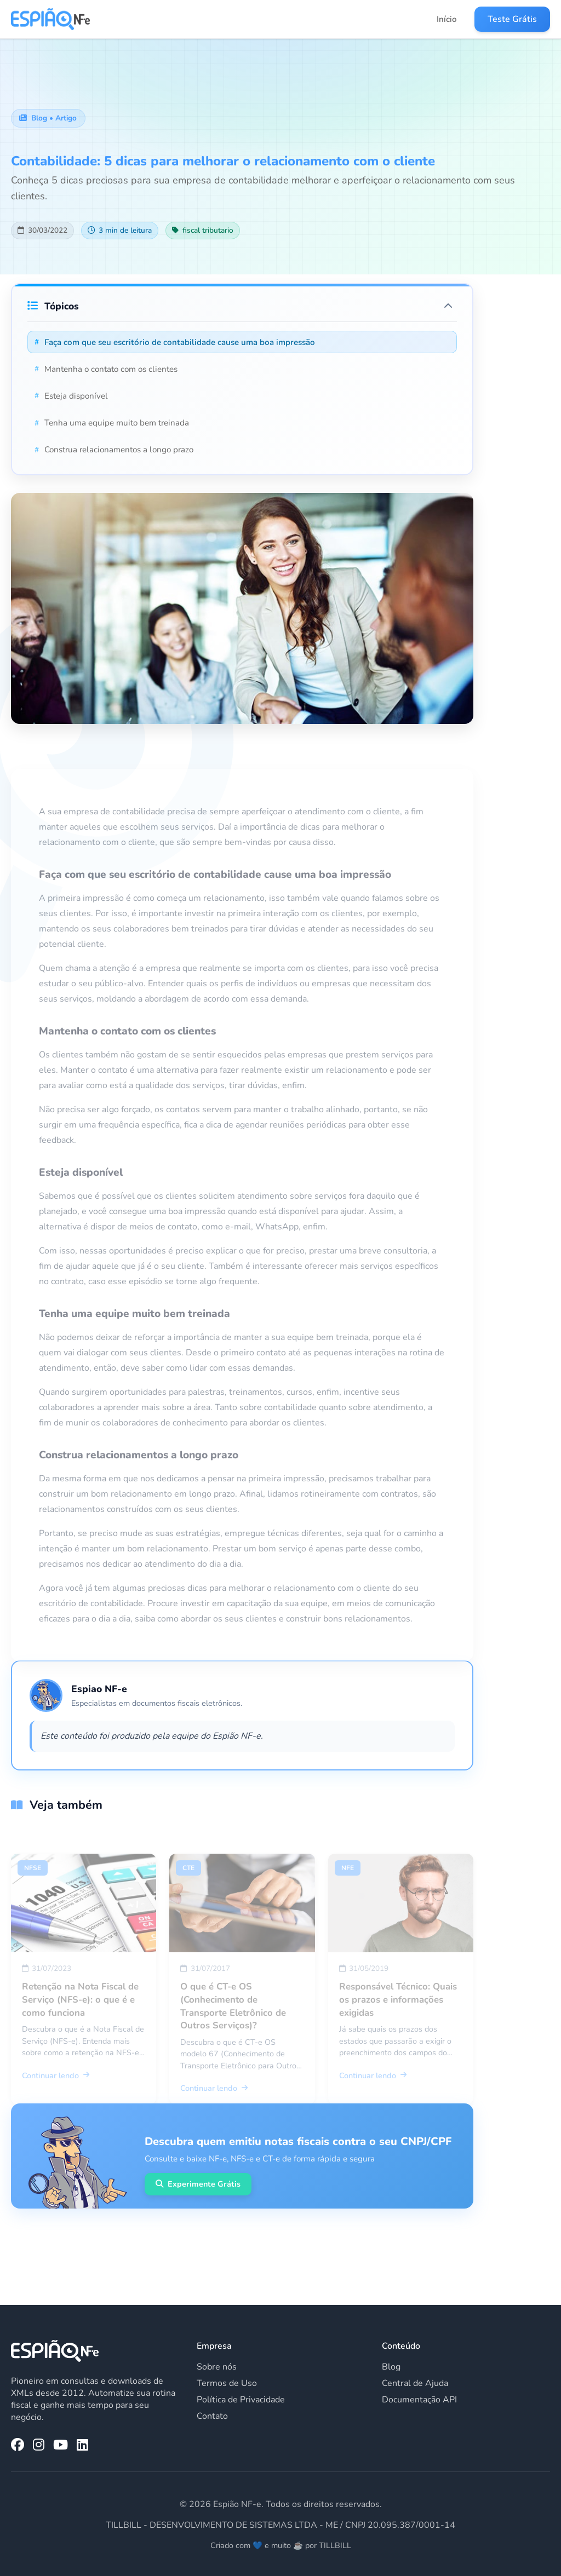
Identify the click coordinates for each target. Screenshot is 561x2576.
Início (447, 19)
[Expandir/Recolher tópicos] (448, 306)
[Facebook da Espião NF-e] (17, 2445)
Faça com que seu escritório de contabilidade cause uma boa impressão (175, 342)
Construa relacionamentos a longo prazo (114, 449)
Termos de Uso (227, 2383)
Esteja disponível (71, 395)
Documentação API (419, 2400)
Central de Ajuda (415, 2383)
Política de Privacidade (241, 2400)
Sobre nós (217, 2367)
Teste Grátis (512, 19)
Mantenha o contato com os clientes (106, 369)
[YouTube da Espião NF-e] (60, 2445)
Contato (212, 2416)
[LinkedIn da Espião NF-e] (82, 2445)
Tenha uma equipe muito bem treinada (112, 422)
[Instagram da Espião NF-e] (38, 2445)
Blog (391, 2367)
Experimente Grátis (198, 2183)
